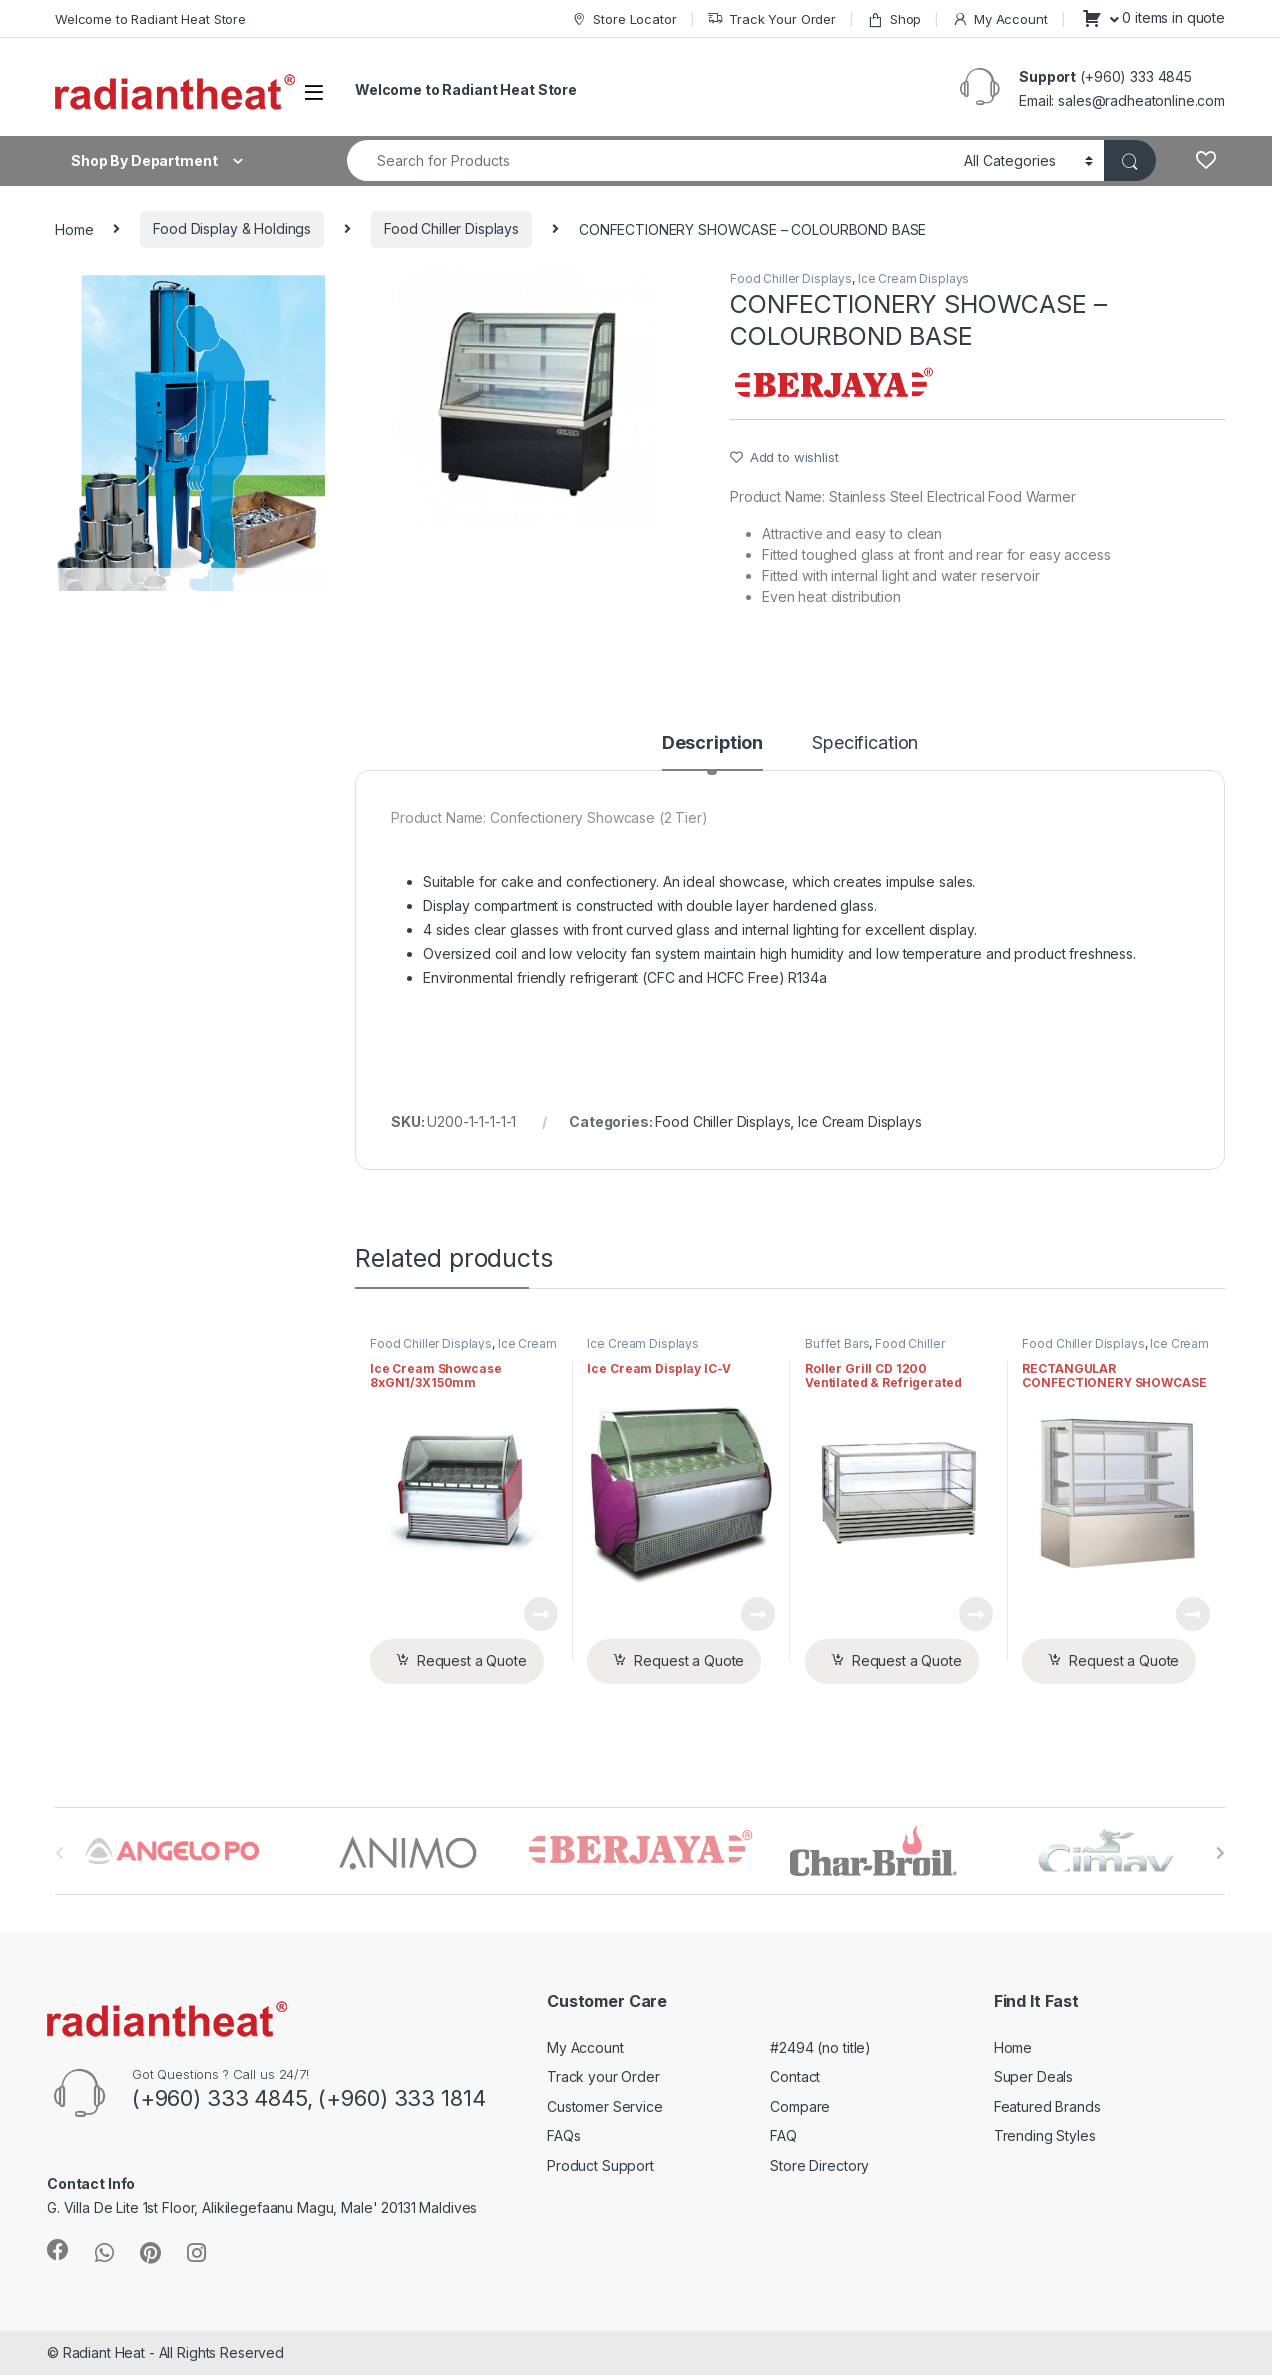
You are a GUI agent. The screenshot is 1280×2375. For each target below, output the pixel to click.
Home (74, 228)
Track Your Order (771, 19)
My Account (999, 19)
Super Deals (1033, 2076)
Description (712, 743)
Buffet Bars (837, 1343)
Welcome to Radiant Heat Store (150, 19)
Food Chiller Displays (451, 228)
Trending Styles (1045, 2135)
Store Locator (623, 19)
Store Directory (819, 2165)
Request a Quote (472, 1660)
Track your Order (603, 2076)
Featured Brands (1047, 2106)
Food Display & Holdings (232, 228)
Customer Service (605, 2106)
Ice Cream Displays (913, 278)
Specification (865, 743)
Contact (795, 2076)
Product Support (600, 2165)
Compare (800, 2106)
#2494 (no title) (820, 2047)
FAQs (563, 2135)
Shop (894, 19)
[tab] (712, 752)
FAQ (783, 2135)
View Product (541, 1614)
